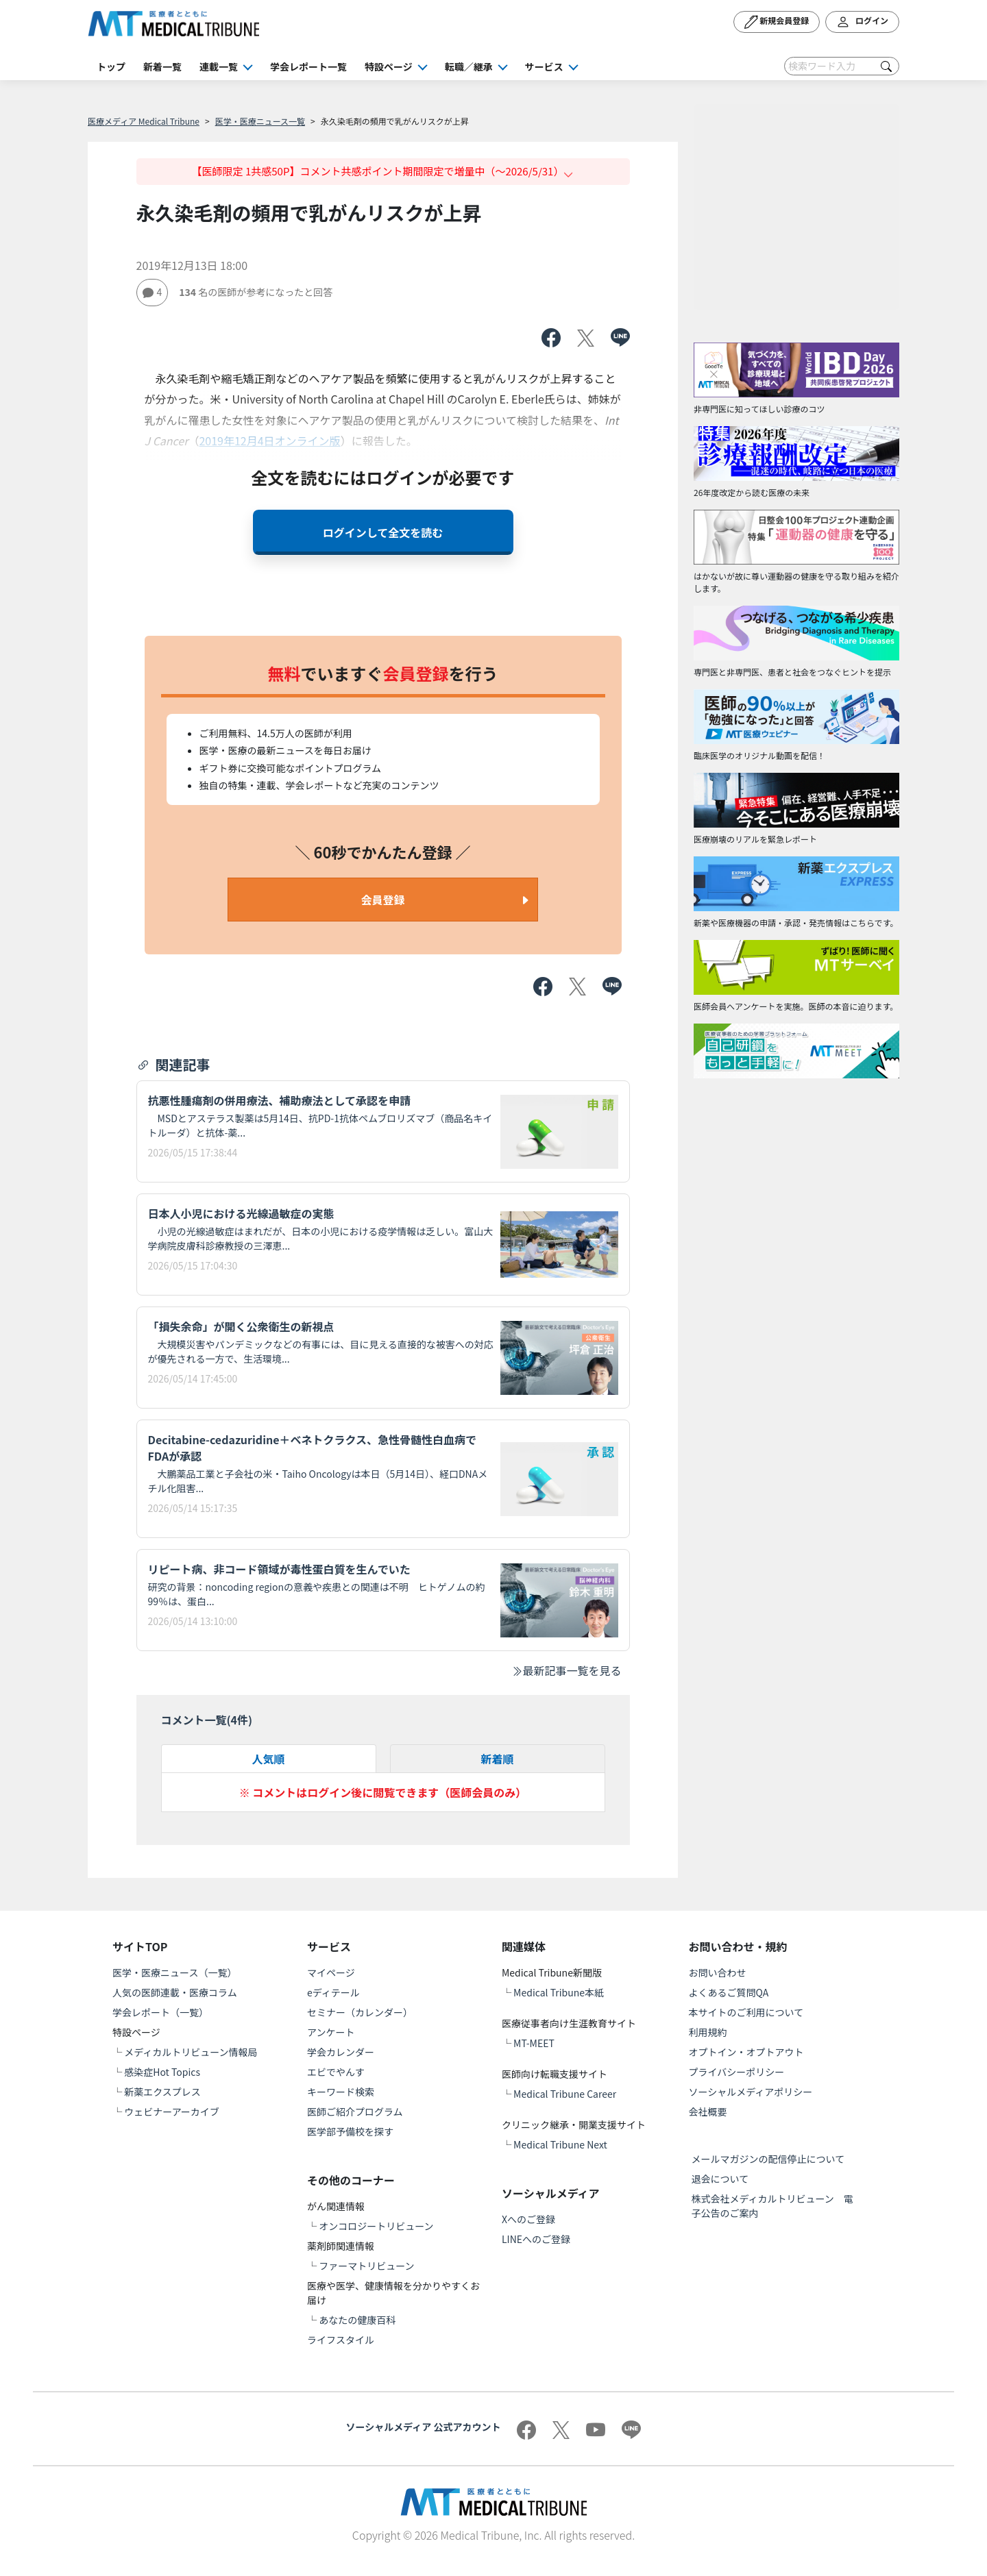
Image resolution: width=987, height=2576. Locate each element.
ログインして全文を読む (383, 532)
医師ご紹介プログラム (355, 2111)
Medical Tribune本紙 (558, 1992)
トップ (111, 66)
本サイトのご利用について (746, 2012)
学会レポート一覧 (308, 66)
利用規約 (708, 2032)
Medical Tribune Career (564, 2094)
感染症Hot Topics (162, 2072)
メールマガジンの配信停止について (768, 2159)
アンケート (330, 2032)
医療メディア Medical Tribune (143, 121)
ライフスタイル (340, 2339)
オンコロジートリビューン (376, 2226)
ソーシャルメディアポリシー (751, 2091)
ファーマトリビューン (366, 2265)
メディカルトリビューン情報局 (190, 2052)
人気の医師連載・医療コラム (174, 1992)
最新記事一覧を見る (566, 1670)
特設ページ (389, 66)
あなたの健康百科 (357, 2320)
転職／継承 (469, 66)
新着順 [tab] (496, 1758)
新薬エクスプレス (162, 2091)
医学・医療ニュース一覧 (260, 121)
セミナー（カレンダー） (360, 2012)
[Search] (841, 66)
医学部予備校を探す (350, 2131)
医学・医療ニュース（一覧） (174, 1972)
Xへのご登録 (528, 2219)
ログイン (862, 22)
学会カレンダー (340, 2052)
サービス (544, 66)
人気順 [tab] (268, 1758)
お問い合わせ (717, 1972)
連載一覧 (218, 66)
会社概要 (708, 2111)
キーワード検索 (340, 2091)
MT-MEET (534, 2043)
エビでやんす (336, 2072)
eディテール (333, 1992)
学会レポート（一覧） (160, 2012)
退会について (720, 2178)
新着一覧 (162, 66)
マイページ (331, 1972)
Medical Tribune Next (560, 2144)
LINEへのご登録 (536, 2239)
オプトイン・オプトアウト (746, 2052)
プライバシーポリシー (737, 2072)
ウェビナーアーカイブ (171, 2111)
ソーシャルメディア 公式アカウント (423, 2426)
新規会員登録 (776, 22)
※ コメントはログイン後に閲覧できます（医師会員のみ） (383, 1792)
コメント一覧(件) (207, 1719)
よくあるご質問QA (729, 1992)
